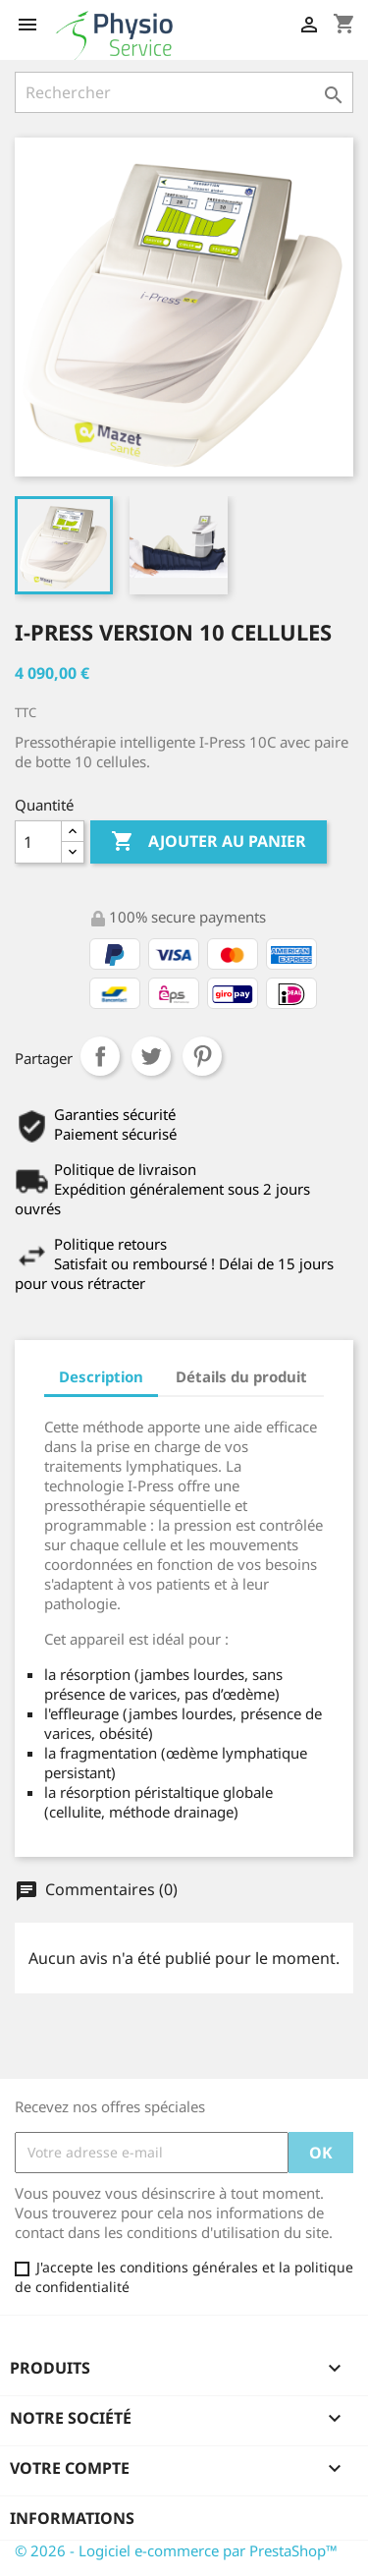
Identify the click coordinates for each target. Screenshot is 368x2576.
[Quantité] (38, 842)
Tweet (151, 1056)
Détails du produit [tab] (241, 1376)
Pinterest (202, 1056)
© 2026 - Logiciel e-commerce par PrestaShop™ (176, 2550)
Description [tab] (101, 1376)
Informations (72, 2518)
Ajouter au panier (208, 842)
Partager (100, 1056)
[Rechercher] (184, 92)
